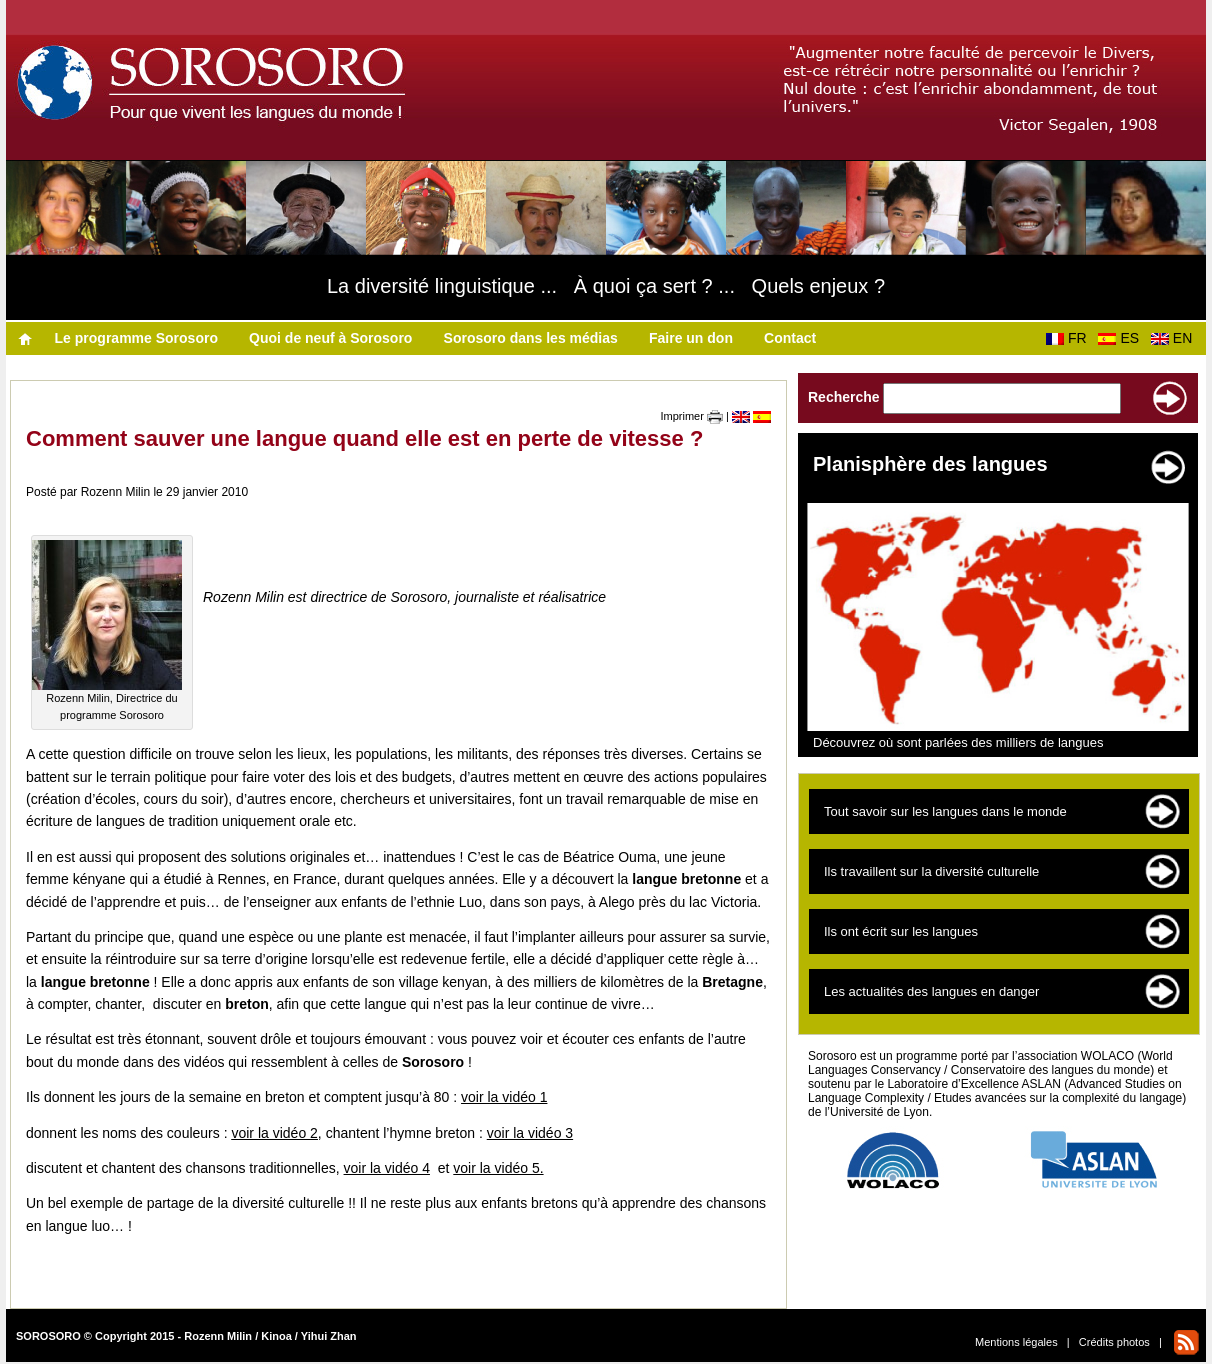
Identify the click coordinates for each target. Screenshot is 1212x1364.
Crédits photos (1114, 1342)
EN (1175, 338)
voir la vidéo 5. (498, 1168)
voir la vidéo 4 (387, 1168)
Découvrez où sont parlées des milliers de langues (958, 742)
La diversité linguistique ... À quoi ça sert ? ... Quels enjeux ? (606, 286)
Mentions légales (1016, 1342)
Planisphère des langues (930, 464)
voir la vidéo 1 (504, 1097)
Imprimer (692, 416)
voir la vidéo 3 (530, 1133)
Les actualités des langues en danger (931, 991)
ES (1122, 338)
